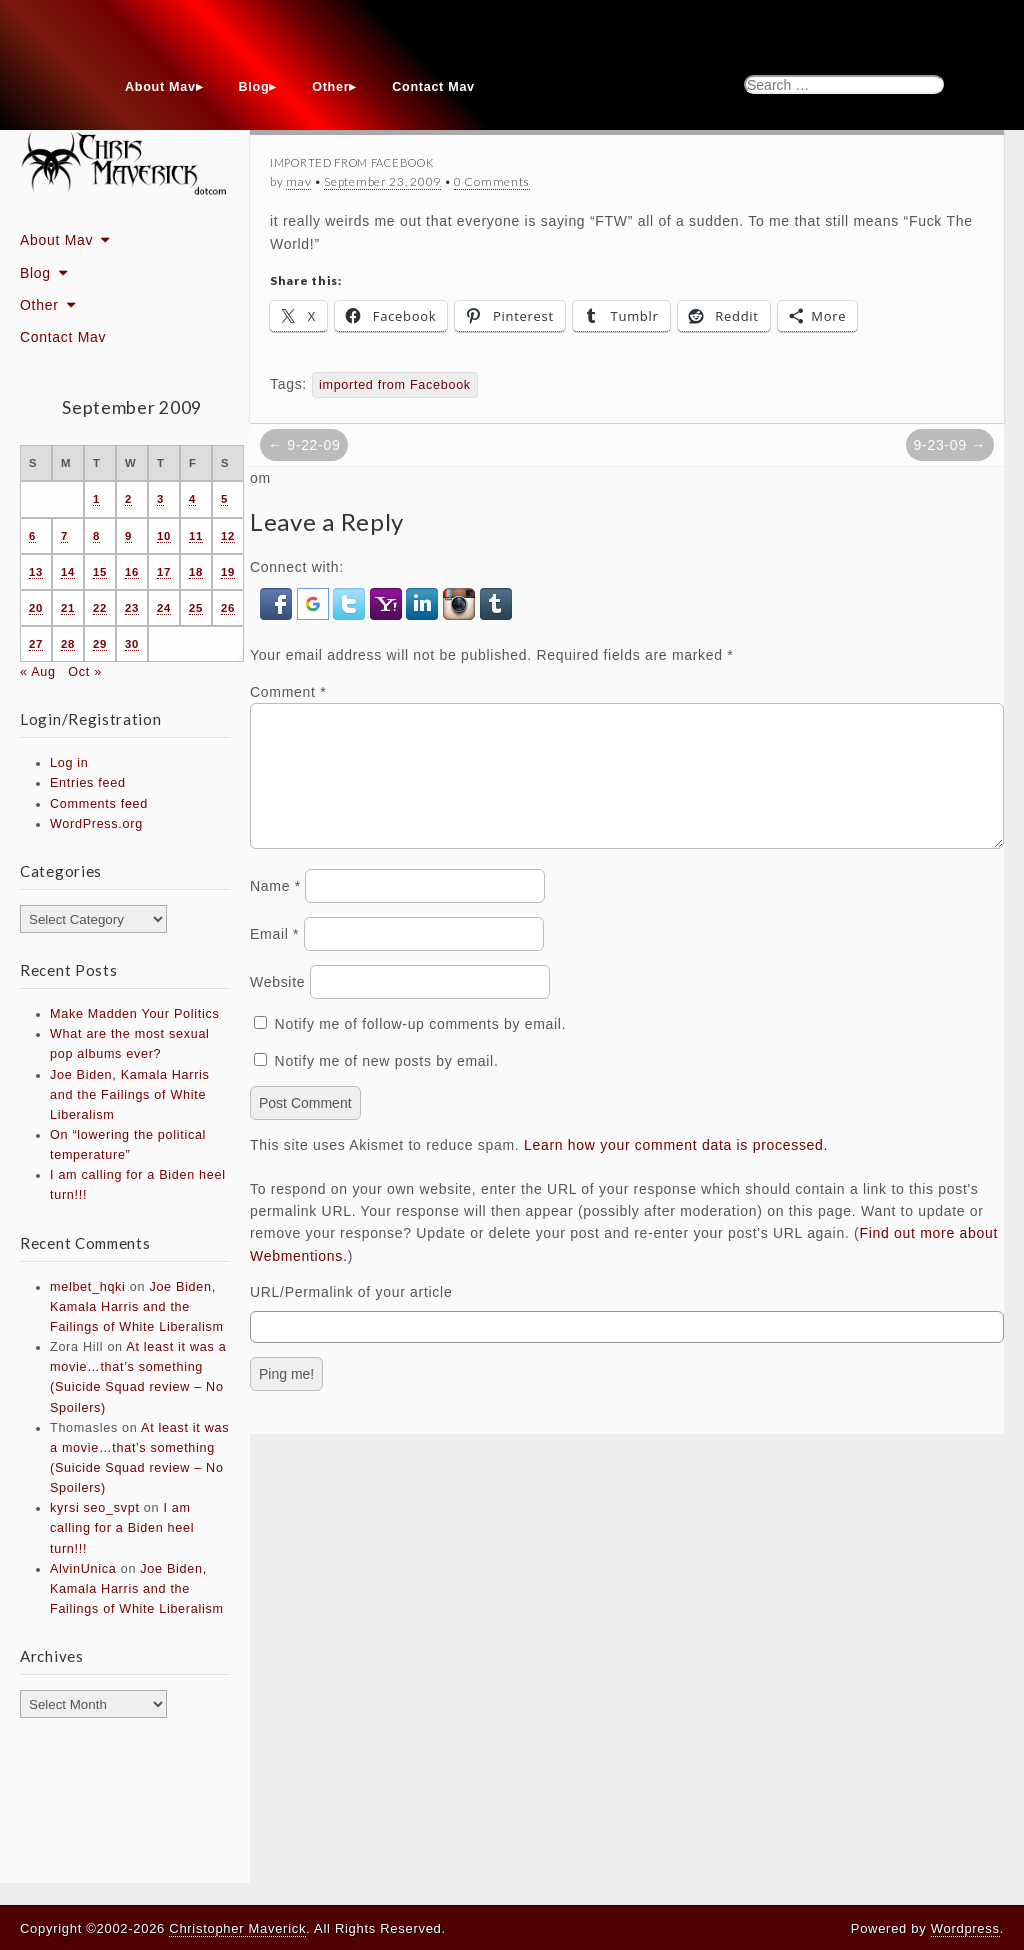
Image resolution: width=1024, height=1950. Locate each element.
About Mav (160, 87)
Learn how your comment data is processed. (676, 1169)
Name (275, 910)
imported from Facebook (395, 385)
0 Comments (492, 181)
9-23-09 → (950, 445)
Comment (288, 692)
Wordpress (965, 1928)
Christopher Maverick (237, 1928)
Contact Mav (433, 87)
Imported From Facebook (351, 162)
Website (277, 1006)
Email (274, 958)
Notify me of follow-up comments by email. (421, 1048)
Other (330, 87)
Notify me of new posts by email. (387, 1085)
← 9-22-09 (304, 445)
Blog (254, 87)
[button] (278, 603)
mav (298, 181)
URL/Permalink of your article (351, 1316)
